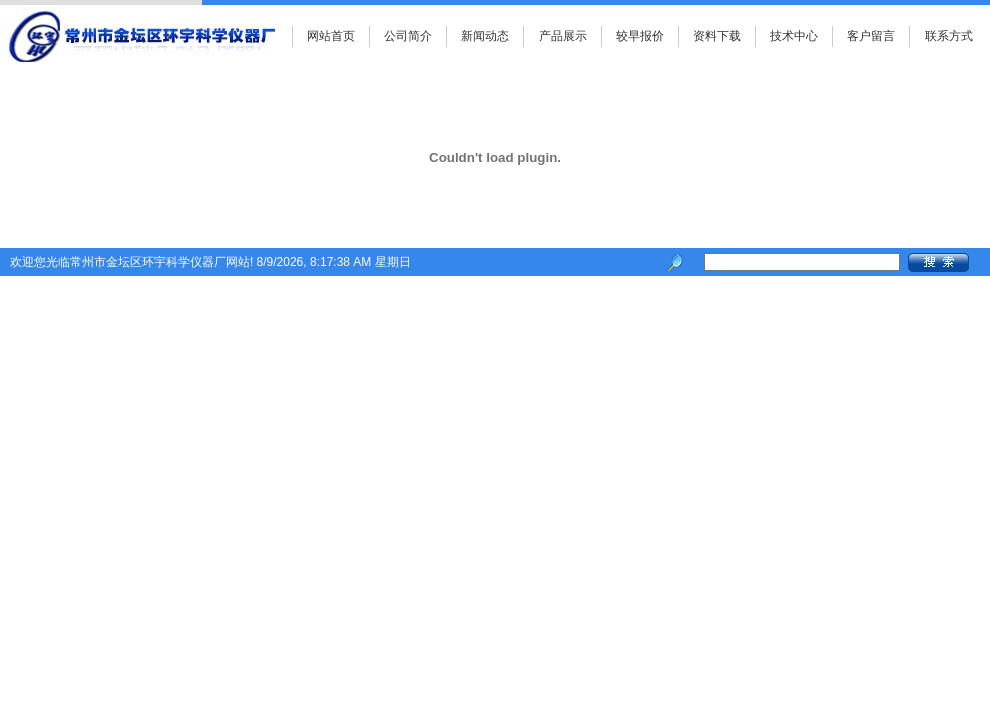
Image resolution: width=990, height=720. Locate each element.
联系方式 (949, 36)
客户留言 (871, 36)
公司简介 (408, 36)
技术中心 (794, 36)
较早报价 (640, 36)
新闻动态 (485, 36)
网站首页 (331, 36)
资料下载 (717, 36)
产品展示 (563, 36)
